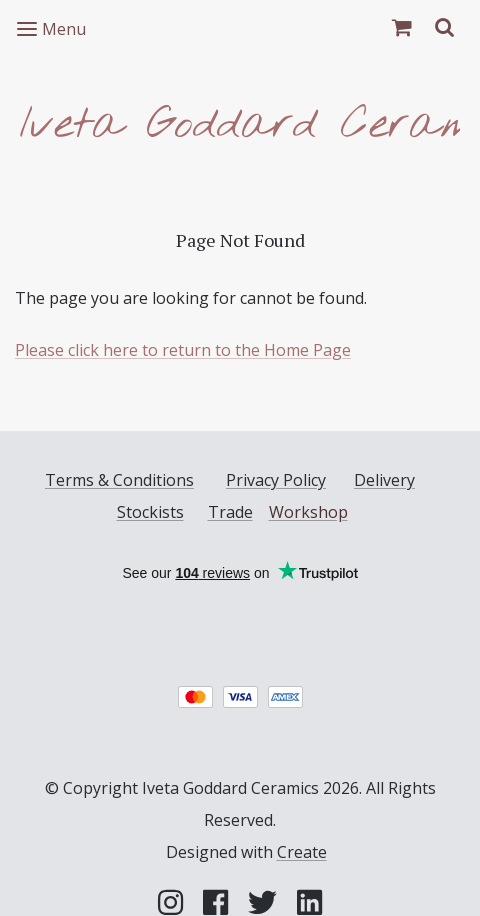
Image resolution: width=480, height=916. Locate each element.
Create (302, 852)
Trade (230, 512)
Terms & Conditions (119, 480)
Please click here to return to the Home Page (183, 350)
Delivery (384, 480)
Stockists (150, 512)
